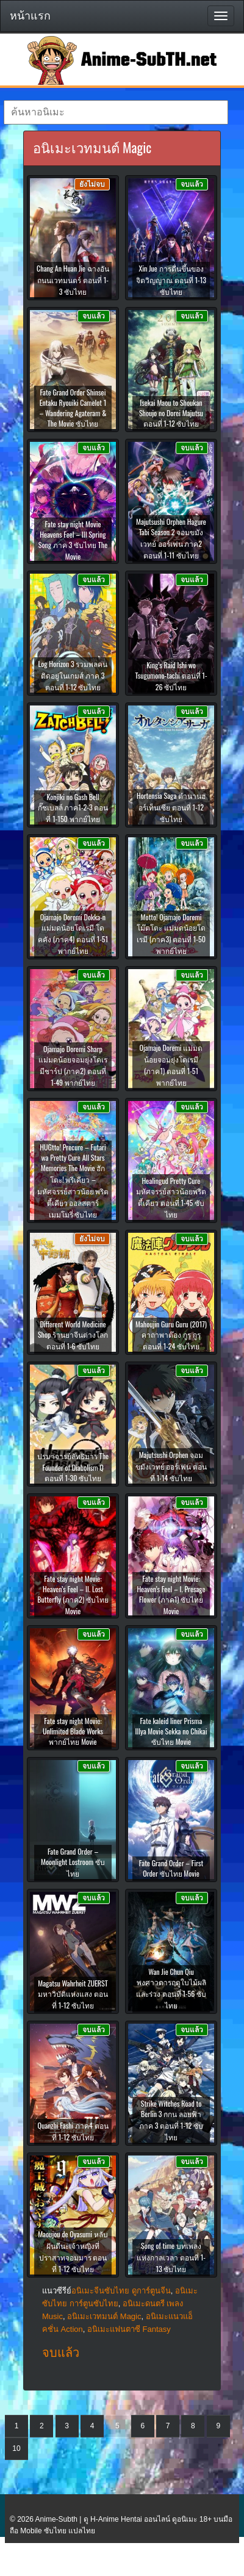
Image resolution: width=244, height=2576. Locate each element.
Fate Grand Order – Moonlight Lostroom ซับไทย (73, 1862)
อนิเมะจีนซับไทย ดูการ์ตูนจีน (121, 2290)
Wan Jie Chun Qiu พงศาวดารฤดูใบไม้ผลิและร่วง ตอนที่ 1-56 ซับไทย (171, 1988)
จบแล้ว (60, 2352)
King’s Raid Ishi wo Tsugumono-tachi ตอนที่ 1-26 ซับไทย (171, 676)
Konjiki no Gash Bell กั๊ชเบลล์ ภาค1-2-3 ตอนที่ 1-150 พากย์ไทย (73, 808)
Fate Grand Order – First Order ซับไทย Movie (171, 1868)
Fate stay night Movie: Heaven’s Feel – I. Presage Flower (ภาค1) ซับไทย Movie (171, 1594)
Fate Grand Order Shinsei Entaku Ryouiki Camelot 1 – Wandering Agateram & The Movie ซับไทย (73, 407)
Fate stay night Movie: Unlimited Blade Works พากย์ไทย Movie (73, 1731)
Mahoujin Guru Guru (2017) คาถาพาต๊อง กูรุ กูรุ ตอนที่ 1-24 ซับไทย (171, 1335)
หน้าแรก (30, 16)
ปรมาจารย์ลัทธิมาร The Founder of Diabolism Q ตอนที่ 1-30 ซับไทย (73, 1467)
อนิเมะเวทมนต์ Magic (104, 2316)
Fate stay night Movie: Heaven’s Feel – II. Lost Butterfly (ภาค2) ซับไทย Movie (73, 1594)
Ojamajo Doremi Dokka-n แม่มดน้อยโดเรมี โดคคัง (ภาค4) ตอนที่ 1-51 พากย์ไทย (73, 934)
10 (16, 2448)
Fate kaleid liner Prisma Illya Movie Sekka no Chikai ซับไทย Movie (171, 1731)
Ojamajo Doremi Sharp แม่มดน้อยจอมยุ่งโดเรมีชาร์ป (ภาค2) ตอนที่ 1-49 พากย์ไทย (72, 1066)
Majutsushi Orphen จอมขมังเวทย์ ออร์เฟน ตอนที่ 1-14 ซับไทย (171, 1466)
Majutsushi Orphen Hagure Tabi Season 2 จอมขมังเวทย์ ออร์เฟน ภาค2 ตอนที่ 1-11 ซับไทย (171, 538)
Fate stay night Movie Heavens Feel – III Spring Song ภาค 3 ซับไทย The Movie (72, 540)
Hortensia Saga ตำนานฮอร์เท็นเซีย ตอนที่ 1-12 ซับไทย (171, 807)
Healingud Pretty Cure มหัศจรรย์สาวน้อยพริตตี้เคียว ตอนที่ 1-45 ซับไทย (171, 1197)
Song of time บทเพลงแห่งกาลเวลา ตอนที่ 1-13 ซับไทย (171, 2257)
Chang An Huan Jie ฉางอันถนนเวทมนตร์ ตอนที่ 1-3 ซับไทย (73, 280)
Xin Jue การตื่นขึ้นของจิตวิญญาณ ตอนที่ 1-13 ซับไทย (171, 280)
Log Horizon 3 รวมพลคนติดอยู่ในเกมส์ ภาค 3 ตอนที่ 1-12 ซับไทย (73, 675)
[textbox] (116, 112)
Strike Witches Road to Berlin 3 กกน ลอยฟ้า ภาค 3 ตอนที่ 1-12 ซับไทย (171, 2120)
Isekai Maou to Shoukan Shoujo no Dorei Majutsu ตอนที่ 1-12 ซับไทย (171, 412)
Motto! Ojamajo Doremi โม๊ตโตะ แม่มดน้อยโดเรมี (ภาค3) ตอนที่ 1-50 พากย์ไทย (171, 934)
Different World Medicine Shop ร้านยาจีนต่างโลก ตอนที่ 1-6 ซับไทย (73, 1335)
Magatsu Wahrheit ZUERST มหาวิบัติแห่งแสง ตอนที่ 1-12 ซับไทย (73, 1994)
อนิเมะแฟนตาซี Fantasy (129, 2329)
